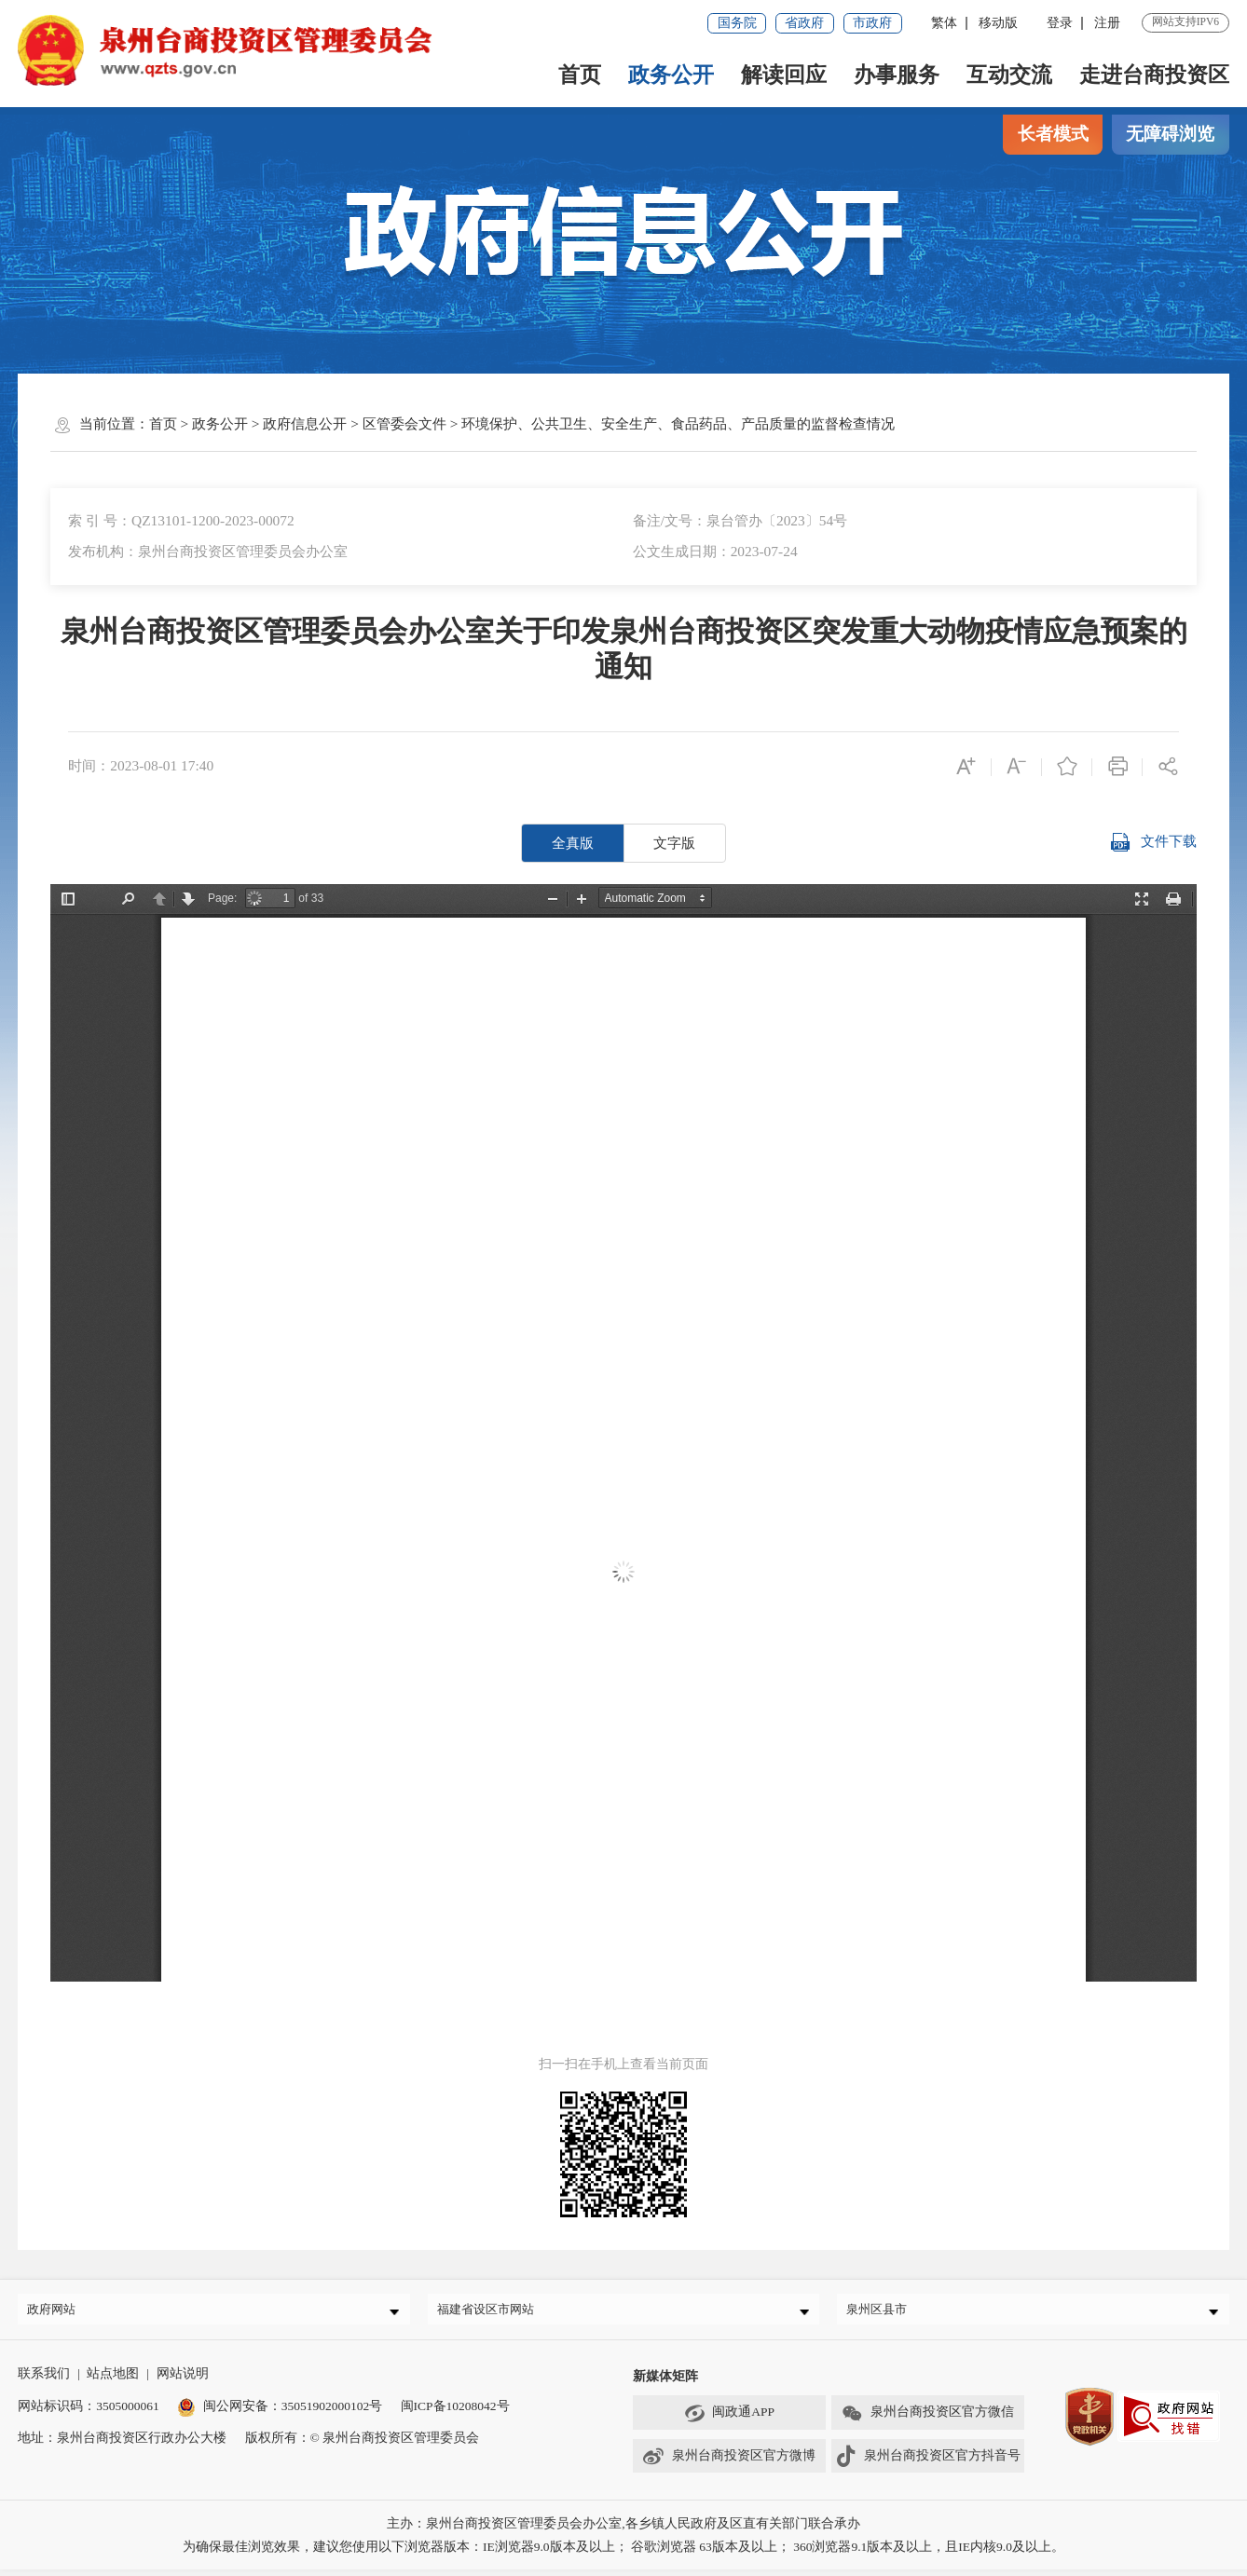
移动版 (998, 23)
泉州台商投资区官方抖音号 (928, 2463)
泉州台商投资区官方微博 (728, 2463)
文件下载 (1153, 842)
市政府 (872, 23)
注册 (1107, 23)
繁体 (944, 23)
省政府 (804, 23)
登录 (1060, 23)
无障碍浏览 (1170, 133)
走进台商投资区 (1154, 74)
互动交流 (1009, 74)
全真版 (573, 843)
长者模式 (1053, 133)
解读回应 (784, 74)
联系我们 (44, 2380)
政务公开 (671, 74)
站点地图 (113, 2380)
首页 (579, 74)
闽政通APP (729, 2420)
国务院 (737, 23)
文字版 (674, 843)
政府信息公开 (305, 423)
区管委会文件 (404, 423)
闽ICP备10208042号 (455, 2412)
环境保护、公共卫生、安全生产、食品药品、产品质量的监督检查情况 (678, 423)
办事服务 (896, 74)
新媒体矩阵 (665, 2383)
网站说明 (183, 2380)
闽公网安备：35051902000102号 (279, 2412)
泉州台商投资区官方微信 (928, 2420)
